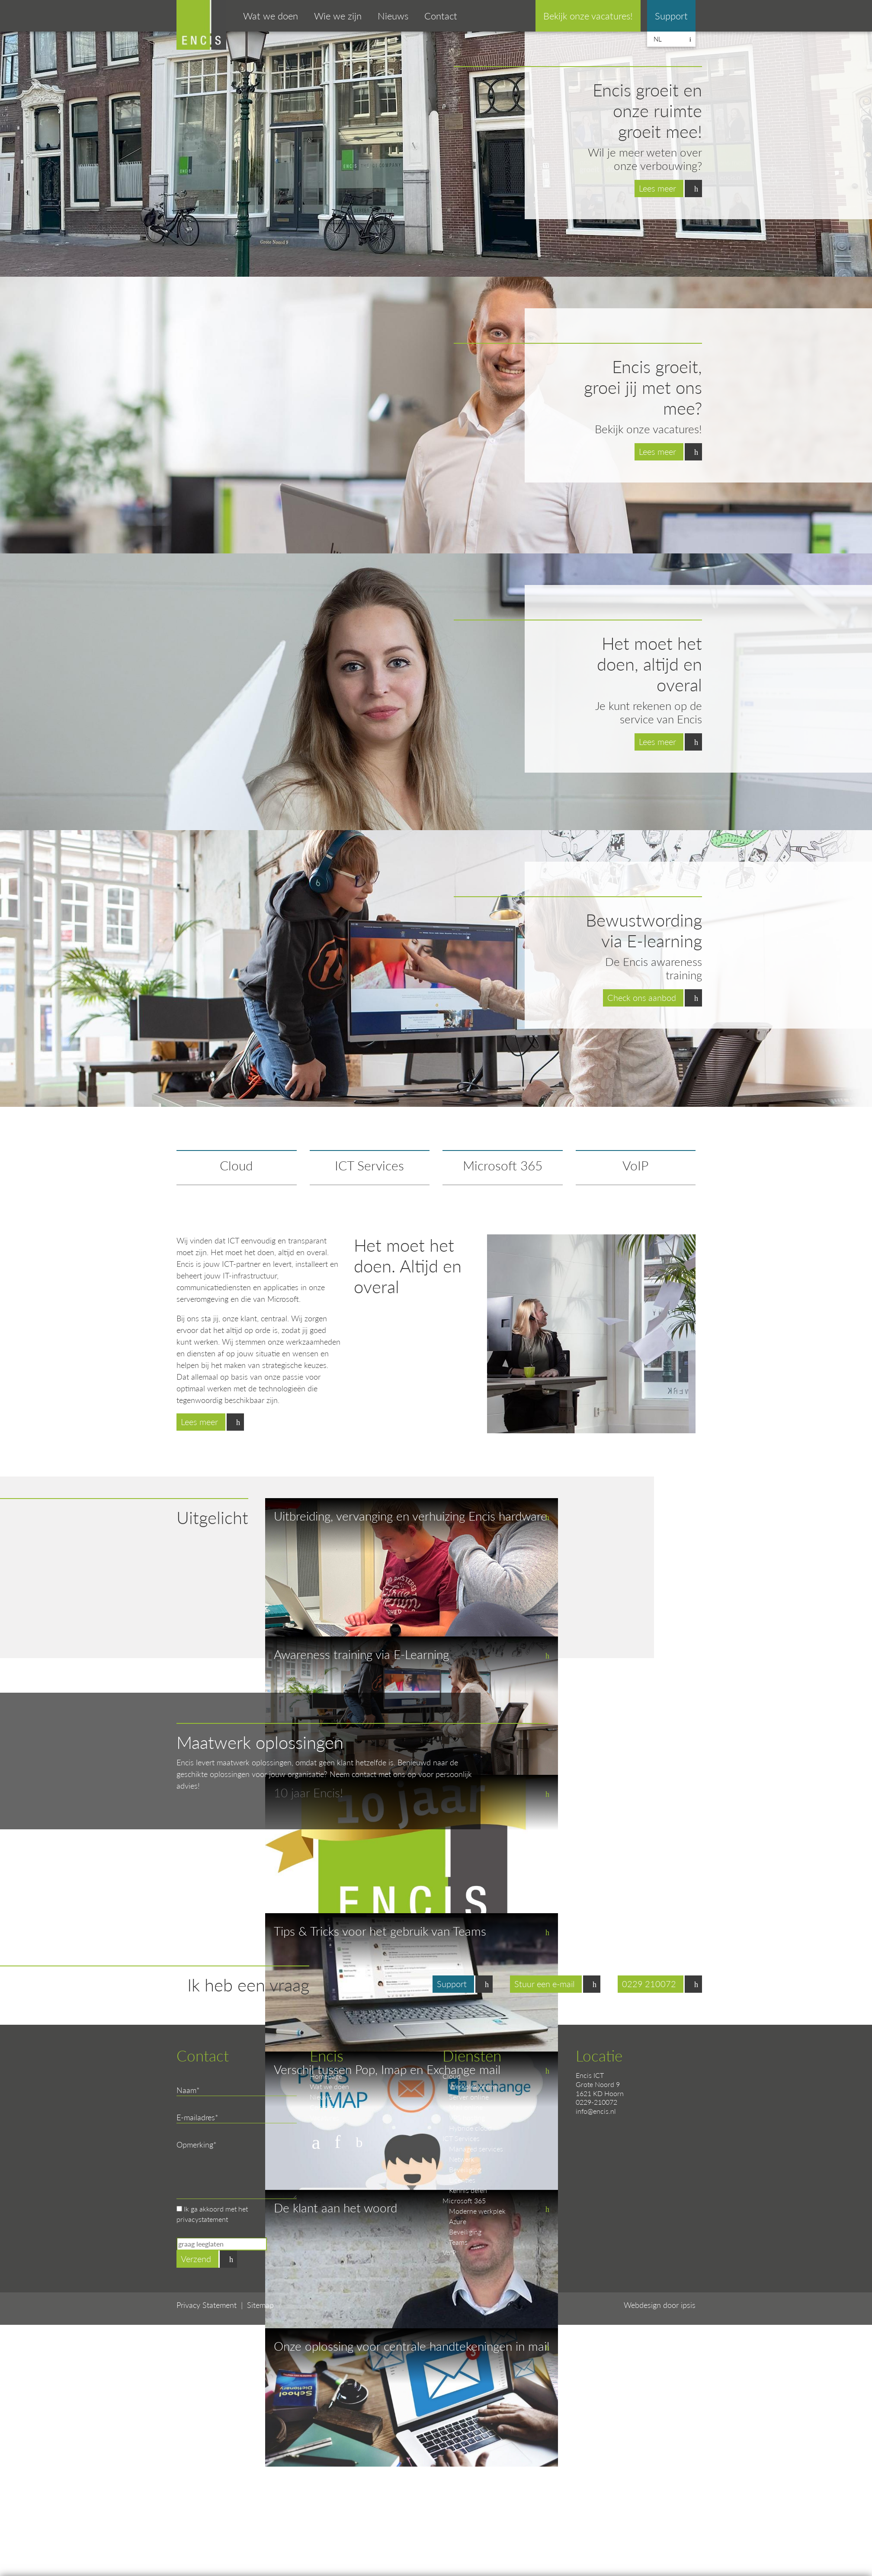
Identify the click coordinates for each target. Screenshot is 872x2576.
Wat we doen (329, 2086)
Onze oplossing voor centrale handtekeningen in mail (411, 2345)
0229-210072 (596, 2102)
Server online (469, 2097)
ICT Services (369, 1165)
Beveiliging (465, 2169)
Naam (186, 2089)
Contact (440, 15)
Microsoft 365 (502, 1165)
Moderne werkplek (477, 2211)
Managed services (476, 2149)
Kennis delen (468, 2190)
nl (658, 38)
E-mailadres (195, 2117)
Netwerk (461, 2159)
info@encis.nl (596, 2111)
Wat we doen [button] (270, 15)
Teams (458, 2242)
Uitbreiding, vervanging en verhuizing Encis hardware (410, 1515)
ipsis (688, 2304)
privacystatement (202, 2219)
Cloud (236, 1165)
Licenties (462, 2180)
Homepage (326, 2076)
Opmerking (194, 2144)
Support (671, 15)
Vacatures (324, 2117)
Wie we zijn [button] (338, 15)
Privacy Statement (206, 2304)
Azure (457, 2221)
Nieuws (393, 15)
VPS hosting (467, 2117)
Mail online (466, 2107)
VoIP (635, 1165)
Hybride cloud (470, 2128)
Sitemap (260, 2304)
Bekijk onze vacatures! (588, 15)
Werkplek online (473, 2086)
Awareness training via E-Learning (361, 1654)
